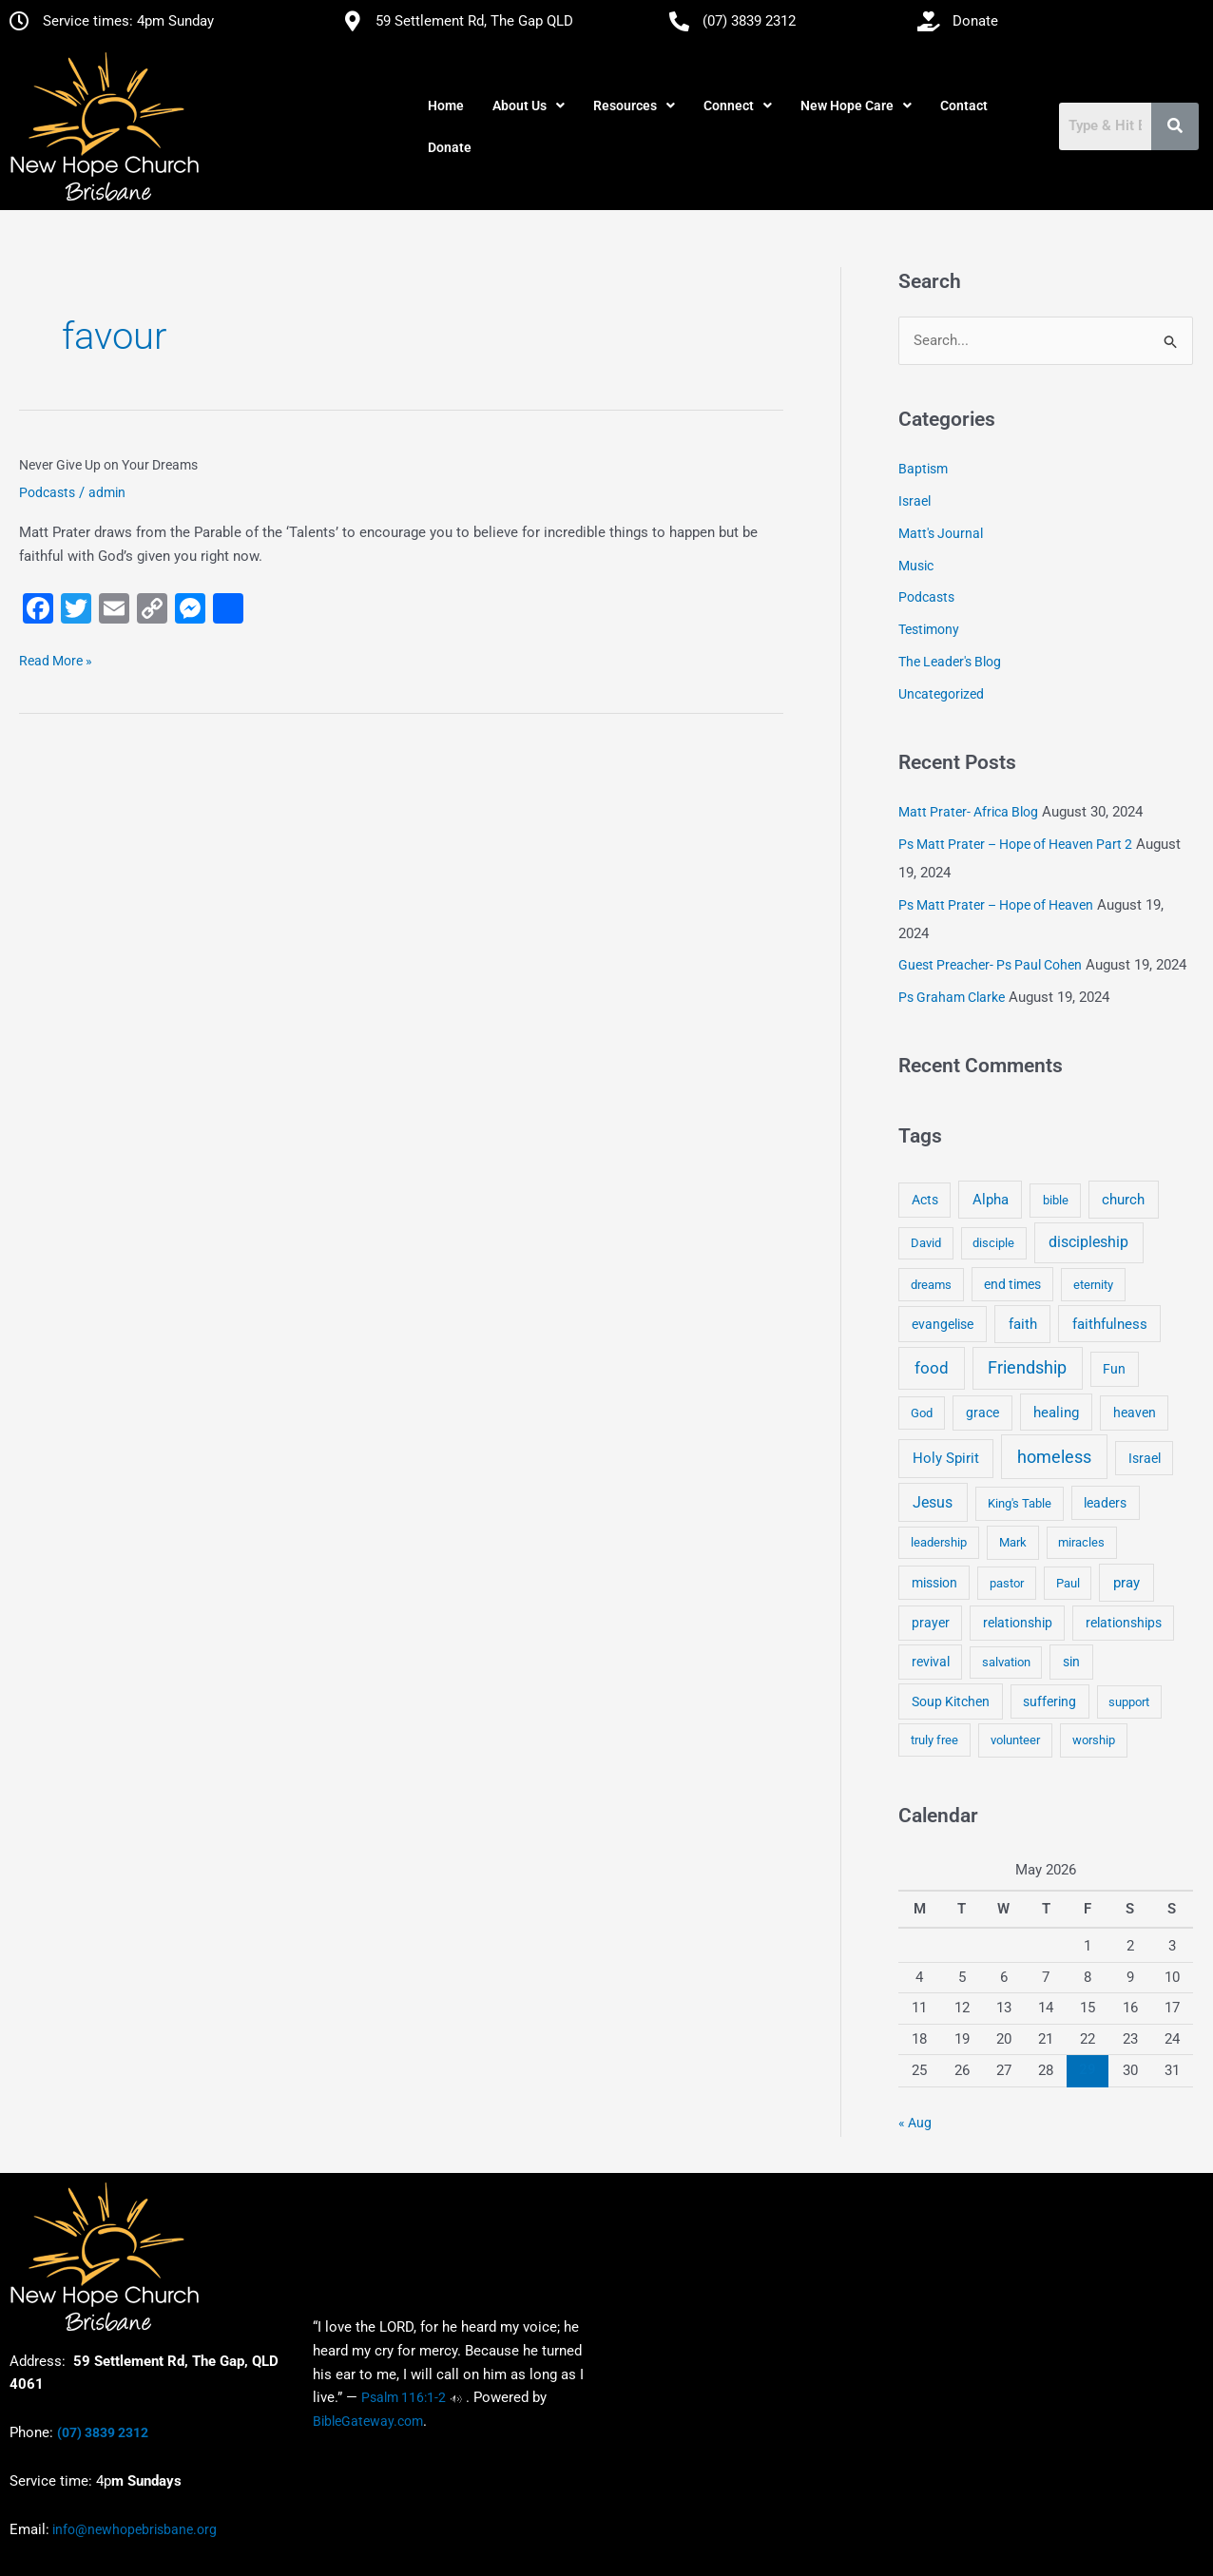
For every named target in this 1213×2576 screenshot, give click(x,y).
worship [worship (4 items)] (1093, 1740)
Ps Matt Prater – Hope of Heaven (995, 905)
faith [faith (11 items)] (1023, 1324)
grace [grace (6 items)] (982, 1412)
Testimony (928, 629)
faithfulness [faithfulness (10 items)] (1109, 1324)
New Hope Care (856, 105)
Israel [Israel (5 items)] (1144, 1458)
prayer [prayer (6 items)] (931, 1622)
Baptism (923, 469)
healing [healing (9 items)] (1056, 1412)
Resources (634, 105)
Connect (737, 105)
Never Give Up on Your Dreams (108, 464)
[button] (528, 105)
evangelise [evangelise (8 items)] (942, 1325)
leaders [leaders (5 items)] (1105, 1502)
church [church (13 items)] (1123, 1199)
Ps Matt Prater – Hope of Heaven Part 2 (1015, 844)
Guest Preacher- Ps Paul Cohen (990, 965)
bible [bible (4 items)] (1056, 1200)
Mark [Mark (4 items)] (1013, 1542)
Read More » (55, 658)
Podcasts (47, 492)
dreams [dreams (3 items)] (931, 1285)
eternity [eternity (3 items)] (1093, 1285)
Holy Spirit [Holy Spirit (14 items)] (946, 1458)
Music (916, 565)
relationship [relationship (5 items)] (1017, 1622)
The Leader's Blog (949, 661)
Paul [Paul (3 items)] (1068, 1583)
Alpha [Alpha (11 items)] (990, 1199)
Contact (964, 105)
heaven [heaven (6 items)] (1134, 1412)
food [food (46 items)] (932, 1367)
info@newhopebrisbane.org (133, 2529)
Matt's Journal (940, 533)
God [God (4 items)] (922, 1413)
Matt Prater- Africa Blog (968, 811)
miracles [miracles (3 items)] (1081, 1542)
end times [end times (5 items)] (1012, 1284)
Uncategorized (941, 694)
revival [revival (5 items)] (931, 1661)
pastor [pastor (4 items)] (1007, 1583)
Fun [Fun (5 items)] (1114, 1368)
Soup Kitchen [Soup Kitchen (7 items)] (951, 1701)
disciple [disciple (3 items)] (993, 1244)
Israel (914, 501)
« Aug (915, 2122)
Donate (450, 147)
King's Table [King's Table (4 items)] (1019, 1503)
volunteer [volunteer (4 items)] (1015, 1740)
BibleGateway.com (368, 2421)
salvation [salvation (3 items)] (1006, 1662)
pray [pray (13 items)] (1126, 1582)
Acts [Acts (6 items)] (925, 1199)
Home (446, 105)
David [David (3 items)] (926, 1244)
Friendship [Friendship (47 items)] (1027, 1367)
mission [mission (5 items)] (934, 1582)
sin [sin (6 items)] (1071, 1661)
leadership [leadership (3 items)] (939, 1542)
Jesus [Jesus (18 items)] (933, 1502)
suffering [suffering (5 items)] (1049, 1701)
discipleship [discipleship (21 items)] (1088, 1243)
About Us (528, 105)
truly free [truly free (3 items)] (934, 1740)
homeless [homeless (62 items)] (1054, 1457)
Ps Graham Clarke (951, 997)
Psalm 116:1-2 (403, 2397)
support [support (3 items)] (1128, 1702)
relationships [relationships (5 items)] (1124, 1622)
